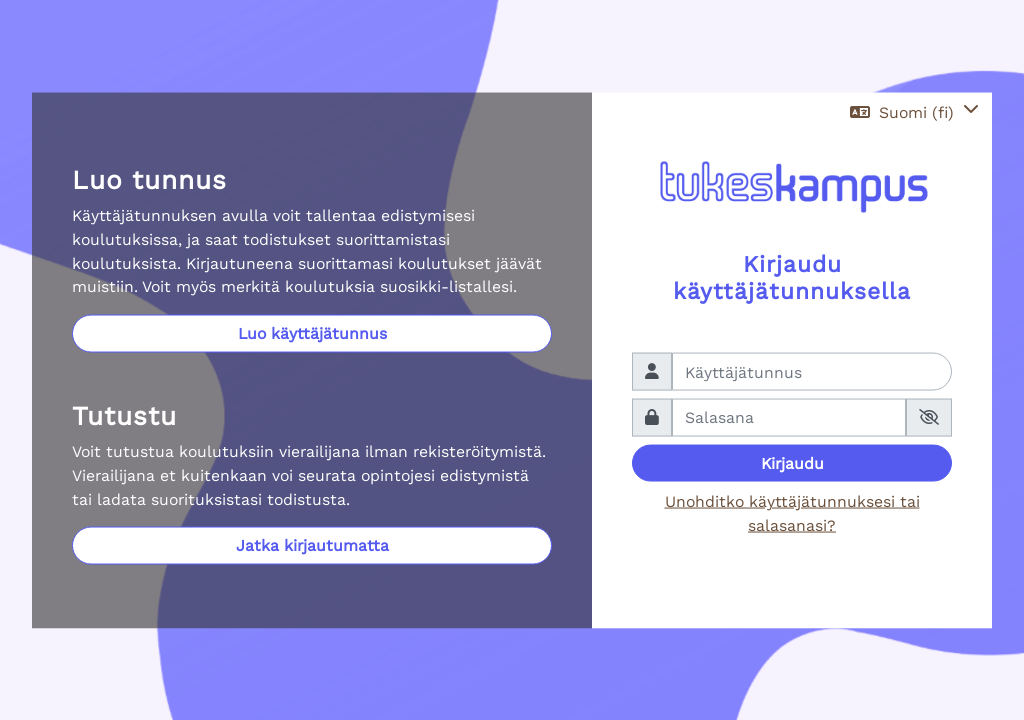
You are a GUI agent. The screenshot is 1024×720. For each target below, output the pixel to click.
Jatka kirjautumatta (312, 545)
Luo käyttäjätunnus (312, 333)
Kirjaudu (792, 462)
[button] (914, 112)
